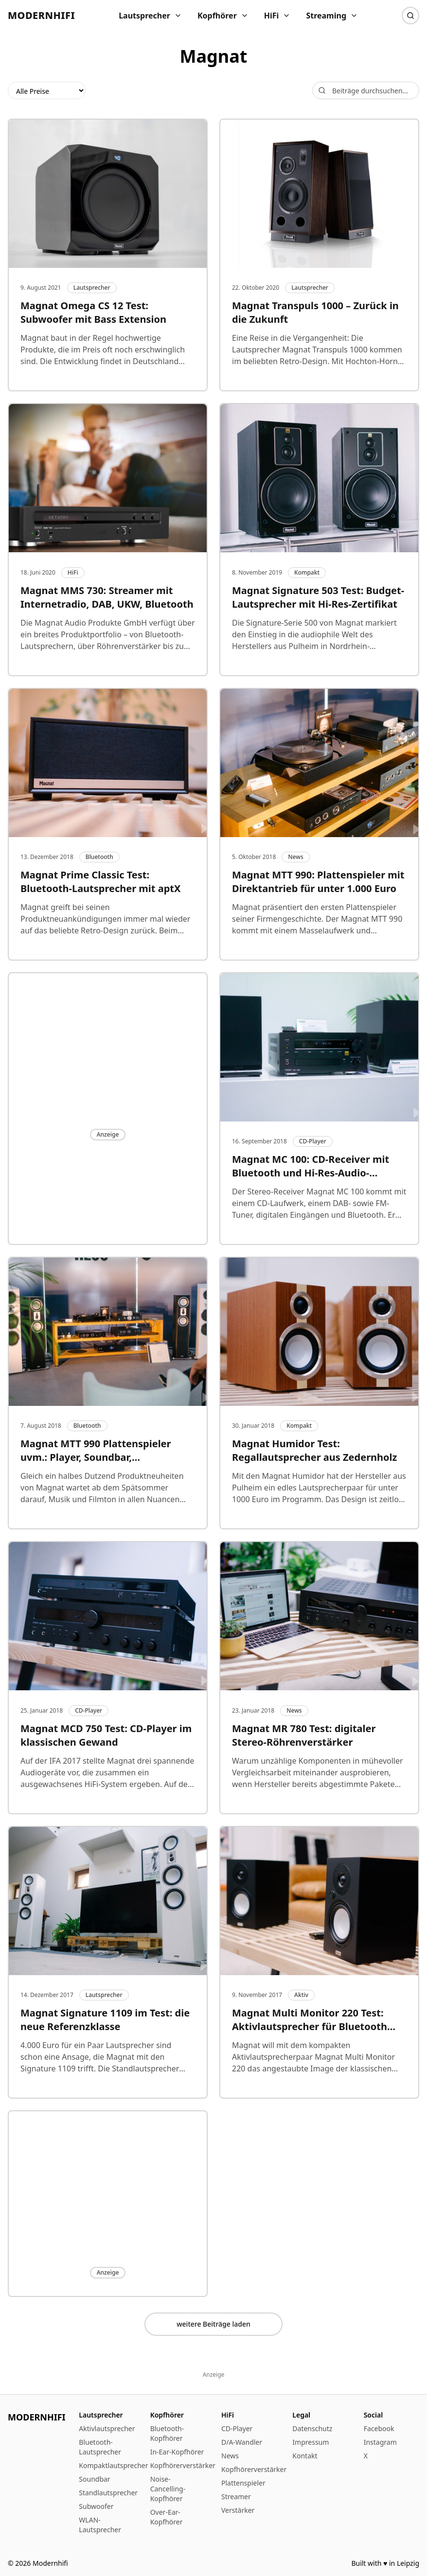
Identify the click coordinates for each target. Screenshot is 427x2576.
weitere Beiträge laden (213, 2324)
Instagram (380, 2442)
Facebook (379, 2428)
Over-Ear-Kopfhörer (166, 2516)
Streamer (236, 2496)
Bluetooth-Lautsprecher (100, 2446)
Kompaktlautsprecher (113, 2465)
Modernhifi (41, 15)
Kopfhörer (223, 15)
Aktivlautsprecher (107, 2428)
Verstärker (237, 2510)
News (230, 2455)
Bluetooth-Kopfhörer (167, 2433)
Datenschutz (312, 2428)
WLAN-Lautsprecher (100, 2524)
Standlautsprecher (108, 2492)
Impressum (310, 2442)
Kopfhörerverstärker (182, 2465)
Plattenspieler (243, 2483)
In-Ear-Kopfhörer (177, 2451)
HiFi (277, 15)
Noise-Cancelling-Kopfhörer (168, 2488)
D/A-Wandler (241, 2442)
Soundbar (94, 2479)
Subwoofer (96, 2506)
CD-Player (236, 2428)
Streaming (332, 15)
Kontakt (304, 2455)
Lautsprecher (150, 15)
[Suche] (410, 15)
